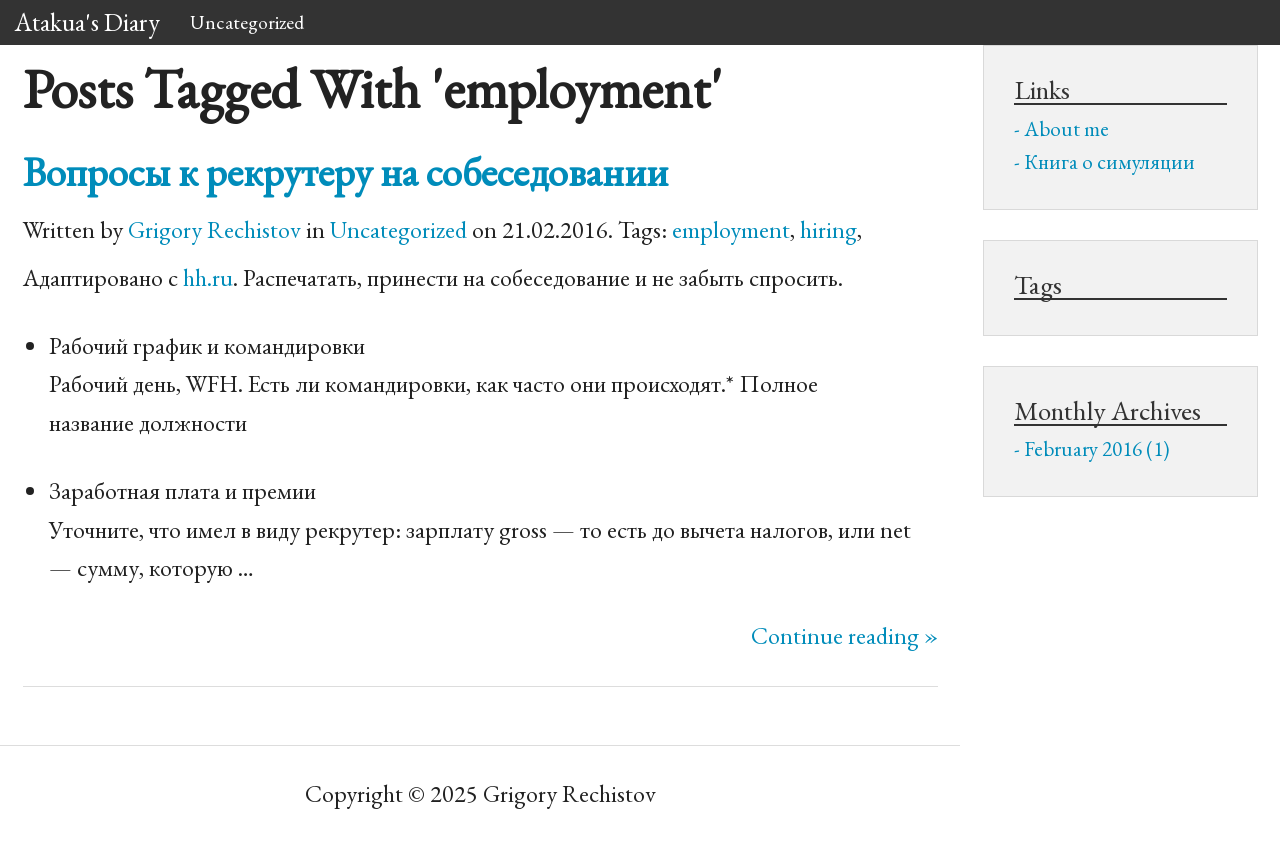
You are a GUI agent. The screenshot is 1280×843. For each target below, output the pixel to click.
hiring (828, 229)
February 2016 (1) (1097, 448)
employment (731, 229)
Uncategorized (247, 22)
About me (1066, 128)
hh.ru (208, 277)
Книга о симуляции (1109, 161)
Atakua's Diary (87, 22)
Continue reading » (844, 635)
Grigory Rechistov (214, 229)
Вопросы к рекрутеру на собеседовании (345, 171)
